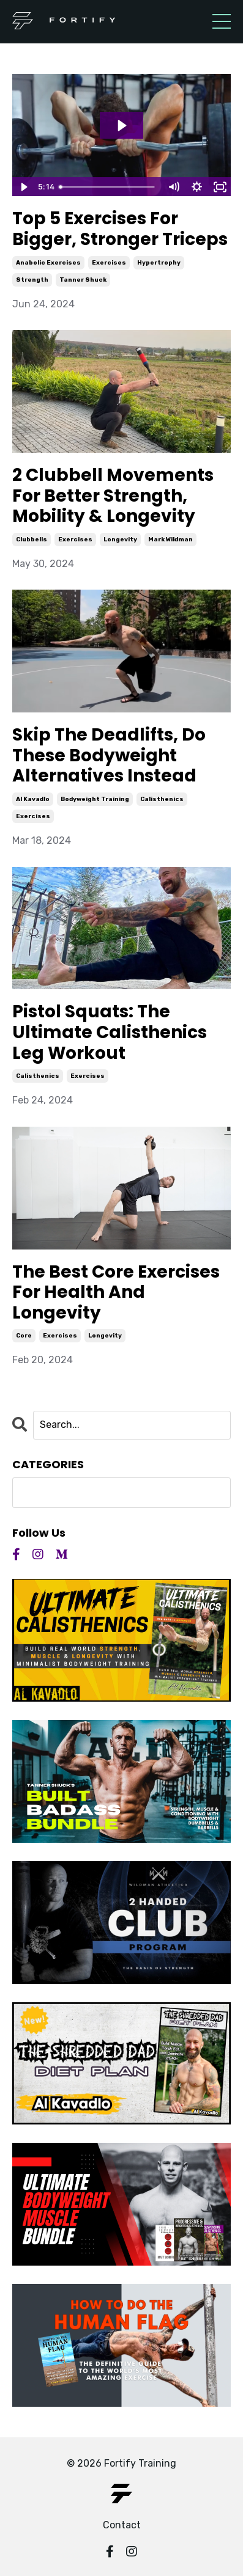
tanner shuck (83, 280)
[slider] (108, 187)
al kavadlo (33, 799)
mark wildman (170, 539)
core (24, 1335)
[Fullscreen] (219, 187)
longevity (120, 539)
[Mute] (173, 187)
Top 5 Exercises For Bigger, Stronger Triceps (120, 228)
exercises (109, 262)
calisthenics (162, 799)
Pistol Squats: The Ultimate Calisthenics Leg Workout (109, 1032)
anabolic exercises (48, 262)
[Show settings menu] (196, 187)
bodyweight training (95, 799)
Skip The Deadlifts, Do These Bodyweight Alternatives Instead (109, 755)
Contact (122, 2525)
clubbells (31, 539)
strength (32, 280)
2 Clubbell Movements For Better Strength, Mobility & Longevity (113, 496)
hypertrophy (159, 262)
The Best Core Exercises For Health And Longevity (116, 1292)
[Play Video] (23, 187)
